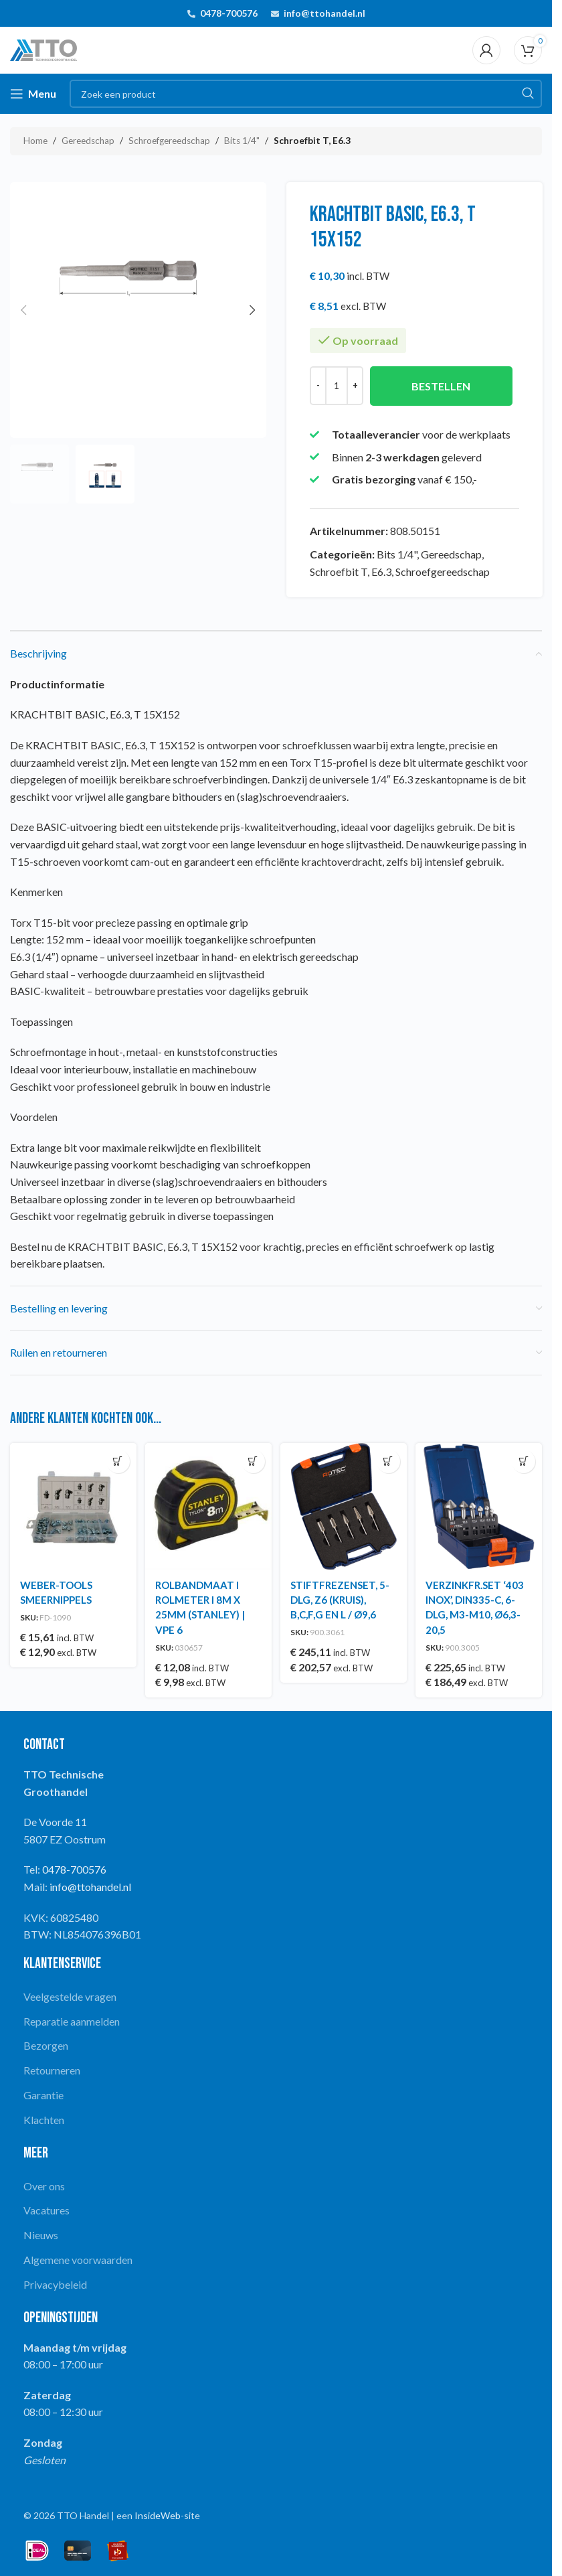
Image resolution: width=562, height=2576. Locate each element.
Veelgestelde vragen (69, 1993)
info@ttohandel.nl (324, 13)
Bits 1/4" (242, 140)
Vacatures (46, 2206)
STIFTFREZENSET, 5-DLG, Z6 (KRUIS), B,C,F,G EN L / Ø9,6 (342, 1596)
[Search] (306, 94)
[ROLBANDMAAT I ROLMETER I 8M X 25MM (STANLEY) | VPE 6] (208, 1504)
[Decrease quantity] (318, 385)
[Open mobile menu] (33, 93)
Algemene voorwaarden (77, 2256)
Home (35, 140)
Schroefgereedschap (169, 140)
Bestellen (440, 386)
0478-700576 (229, 13)
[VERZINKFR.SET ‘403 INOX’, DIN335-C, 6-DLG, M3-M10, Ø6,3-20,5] (480, 1504)
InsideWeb (157, 2512)
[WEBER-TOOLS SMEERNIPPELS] (71, 1504)
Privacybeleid (55, 2281)
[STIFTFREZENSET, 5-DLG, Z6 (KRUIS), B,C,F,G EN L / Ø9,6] (344, 1504)
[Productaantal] (336, 385)
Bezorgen (45, 2042)
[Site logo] (43, 48)
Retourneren (51, 2066)
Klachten (43, 2116)
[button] (23, 310)
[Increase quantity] (355, 385)
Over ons (44, 2182)
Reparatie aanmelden (71, 2018)
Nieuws (40, 2231)
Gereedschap (88, 140)
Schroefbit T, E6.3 (312, 140)
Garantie (43, 2091)
